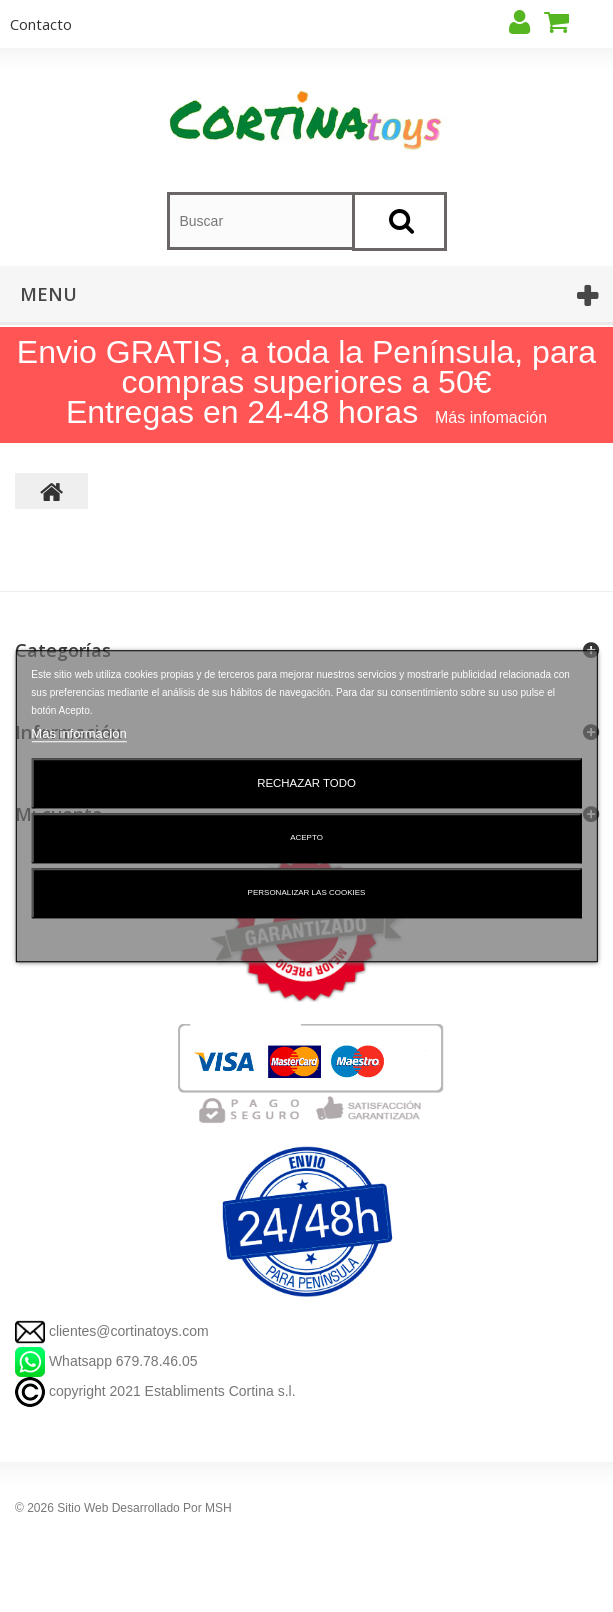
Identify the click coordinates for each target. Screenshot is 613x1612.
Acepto (306, 837)
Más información (78, 733)
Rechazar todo (306, 783)
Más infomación (491, 417)
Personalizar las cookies (307, 892)
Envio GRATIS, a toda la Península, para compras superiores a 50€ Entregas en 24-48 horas (306, 382)
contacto (41, 24)
